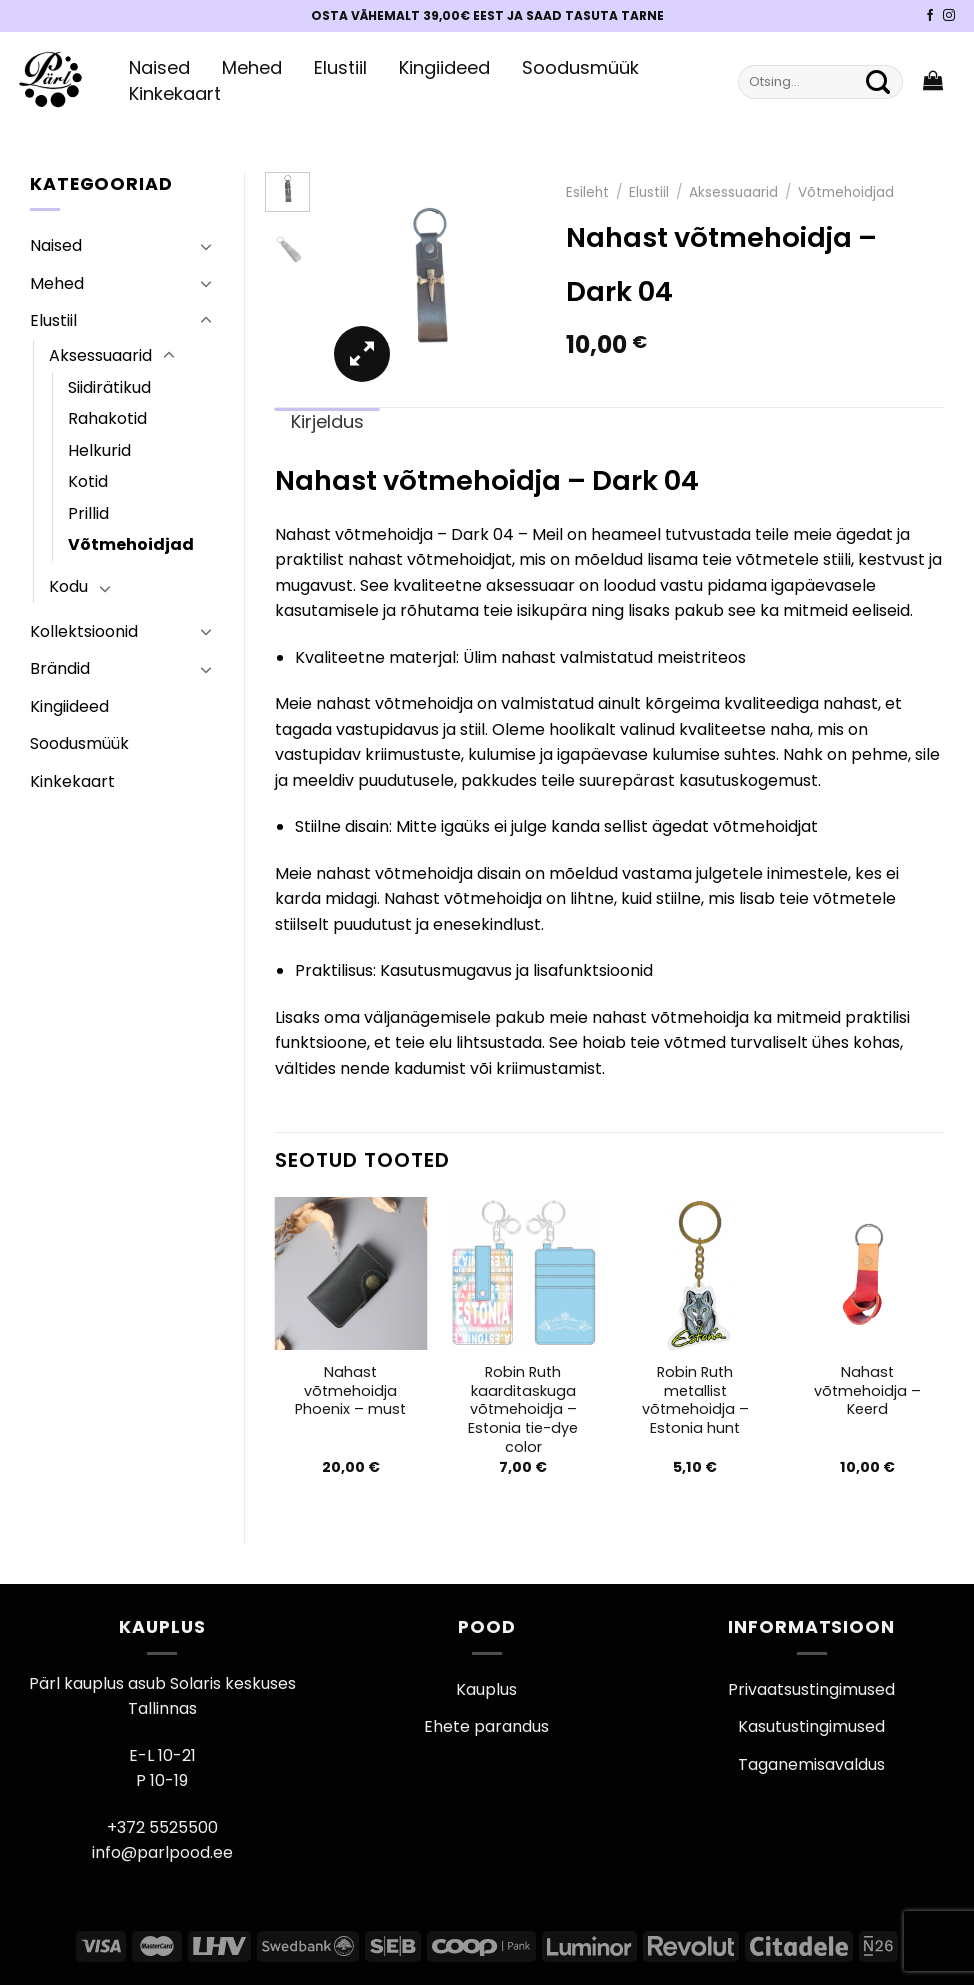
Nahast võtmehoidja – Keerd (867, 1391)
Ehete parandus (486, 1726)
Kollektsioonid (84, 631)
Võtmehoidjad (131, 544)
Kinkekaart (175, 94)
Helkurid (99, 450)
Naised (159, 68)
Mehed (252, 68)
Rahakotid (107, 418)
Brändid (60, 668)
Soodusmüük (580, 68)
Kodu (68, 586)
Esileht (587, 192)
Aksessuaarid (100, 355)
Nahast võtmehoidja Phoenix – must (350, 1391)
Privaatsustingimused (811, 1689)
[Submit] (878, 82)
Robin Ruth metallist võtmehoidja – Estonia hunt (695, 1400)
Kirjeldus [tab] (327, 421)
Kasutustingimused (811, 1726)
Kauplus (486, 1689)
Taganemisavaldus (811, 1764)
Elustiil (340, 68)
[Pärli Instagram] (949, 16)
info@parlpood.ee (162, 1852)
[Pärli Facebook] (930, 16)
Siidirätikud (109, 387)
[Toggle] (206, 246)
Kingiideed (444, 68)
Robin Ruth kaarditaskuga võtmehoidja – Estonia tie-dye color (523, 1410)
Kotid (88, 481)
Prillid (88, 513)
